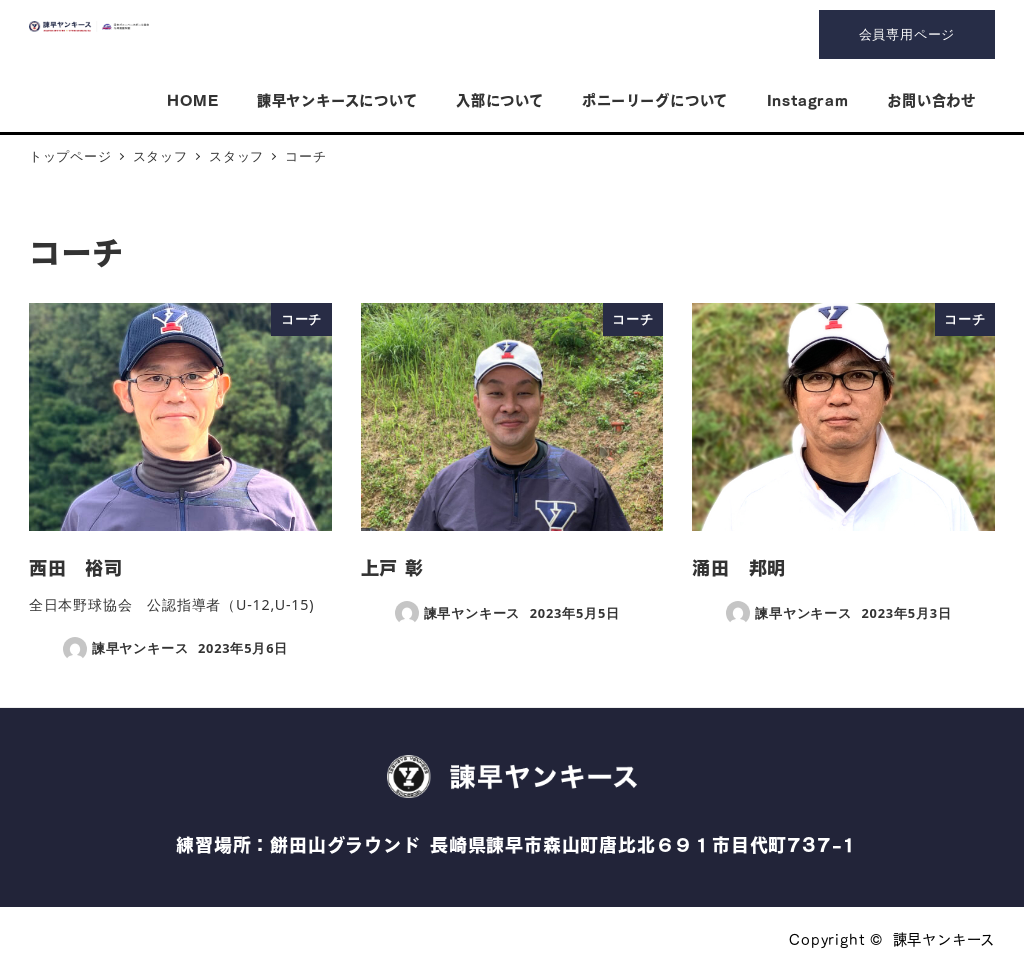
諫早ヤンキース (944, 938)
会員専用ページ (907, 34)
